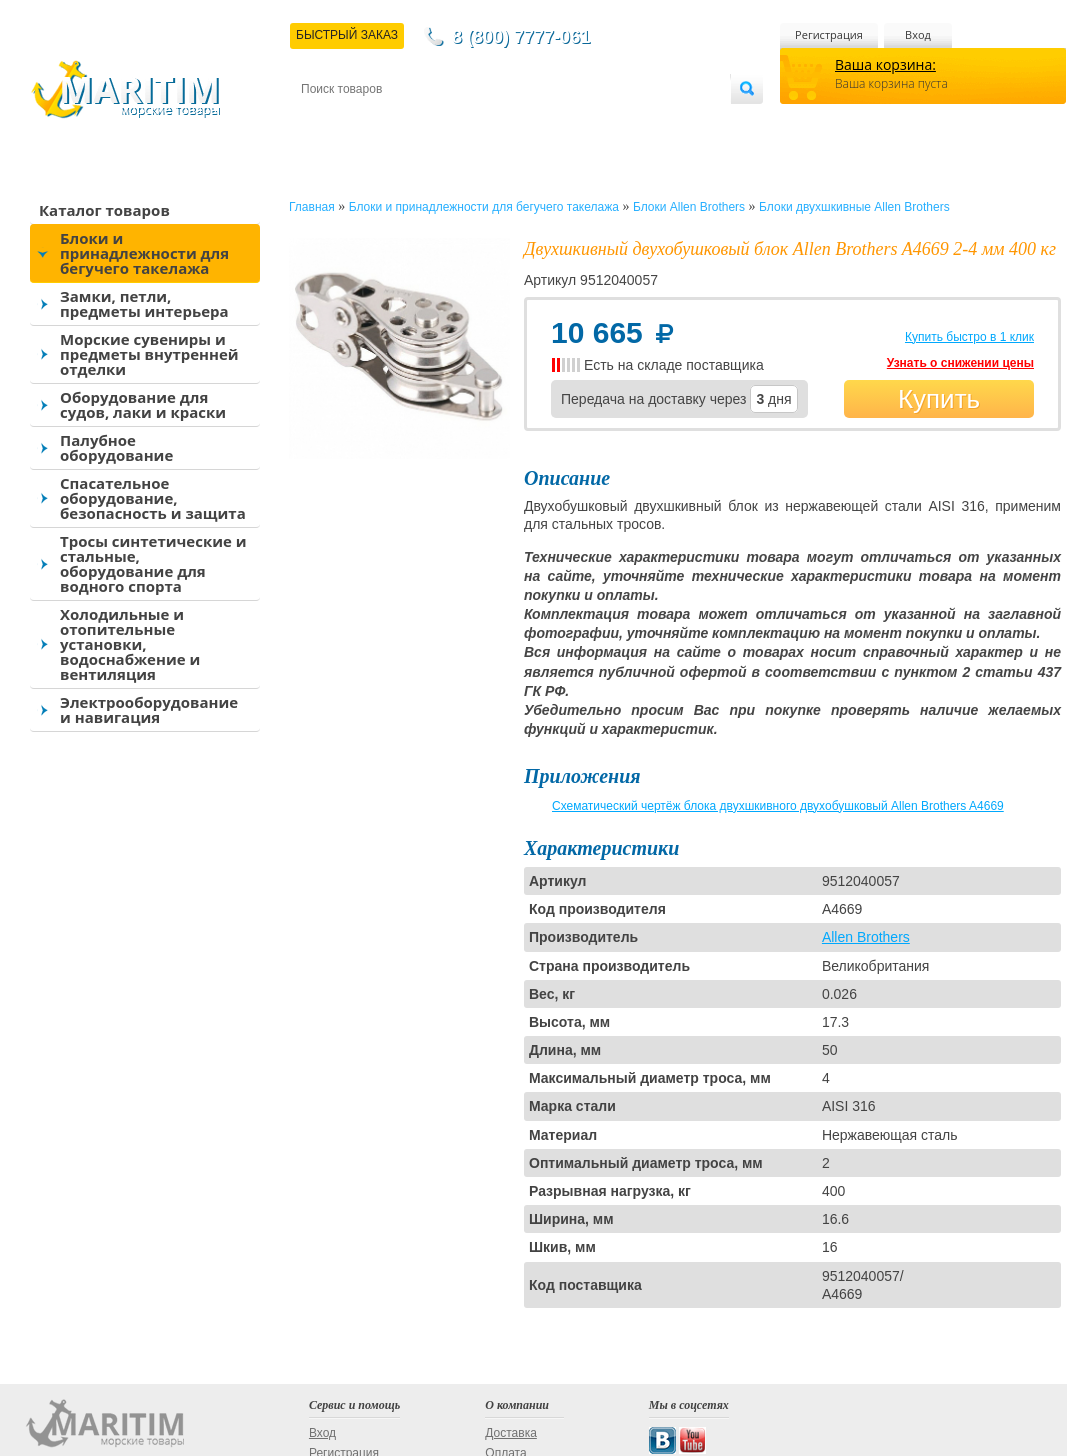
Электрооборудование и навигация (149, 709)
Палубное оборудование (116, 447)
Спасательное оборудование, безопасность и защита (153, 498)
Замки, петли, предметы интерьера (144, 303)
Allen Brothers (866, 937)
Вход (918, 34)
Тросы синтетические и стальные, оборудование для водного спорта (153, 563)
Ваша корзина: (885, 64)
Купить (939, 399)
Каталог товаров (104, 210)
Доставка (399, 121)
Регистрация (829, 34)
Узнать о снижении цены (960, 363)
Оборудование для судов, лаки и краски (143, 404)
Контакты (324, 121)
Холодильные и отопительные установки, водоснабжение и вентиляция (130, 644)
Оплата (466, 121)
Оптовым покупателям (667, 121)
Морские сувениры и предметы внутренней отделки (149, 354)
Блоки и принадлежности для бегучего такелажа (144, 253)
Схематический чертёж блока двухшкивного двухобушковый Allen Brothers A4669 (778, 806)
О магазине (540, 121)
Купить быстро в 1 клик (969, 337)
